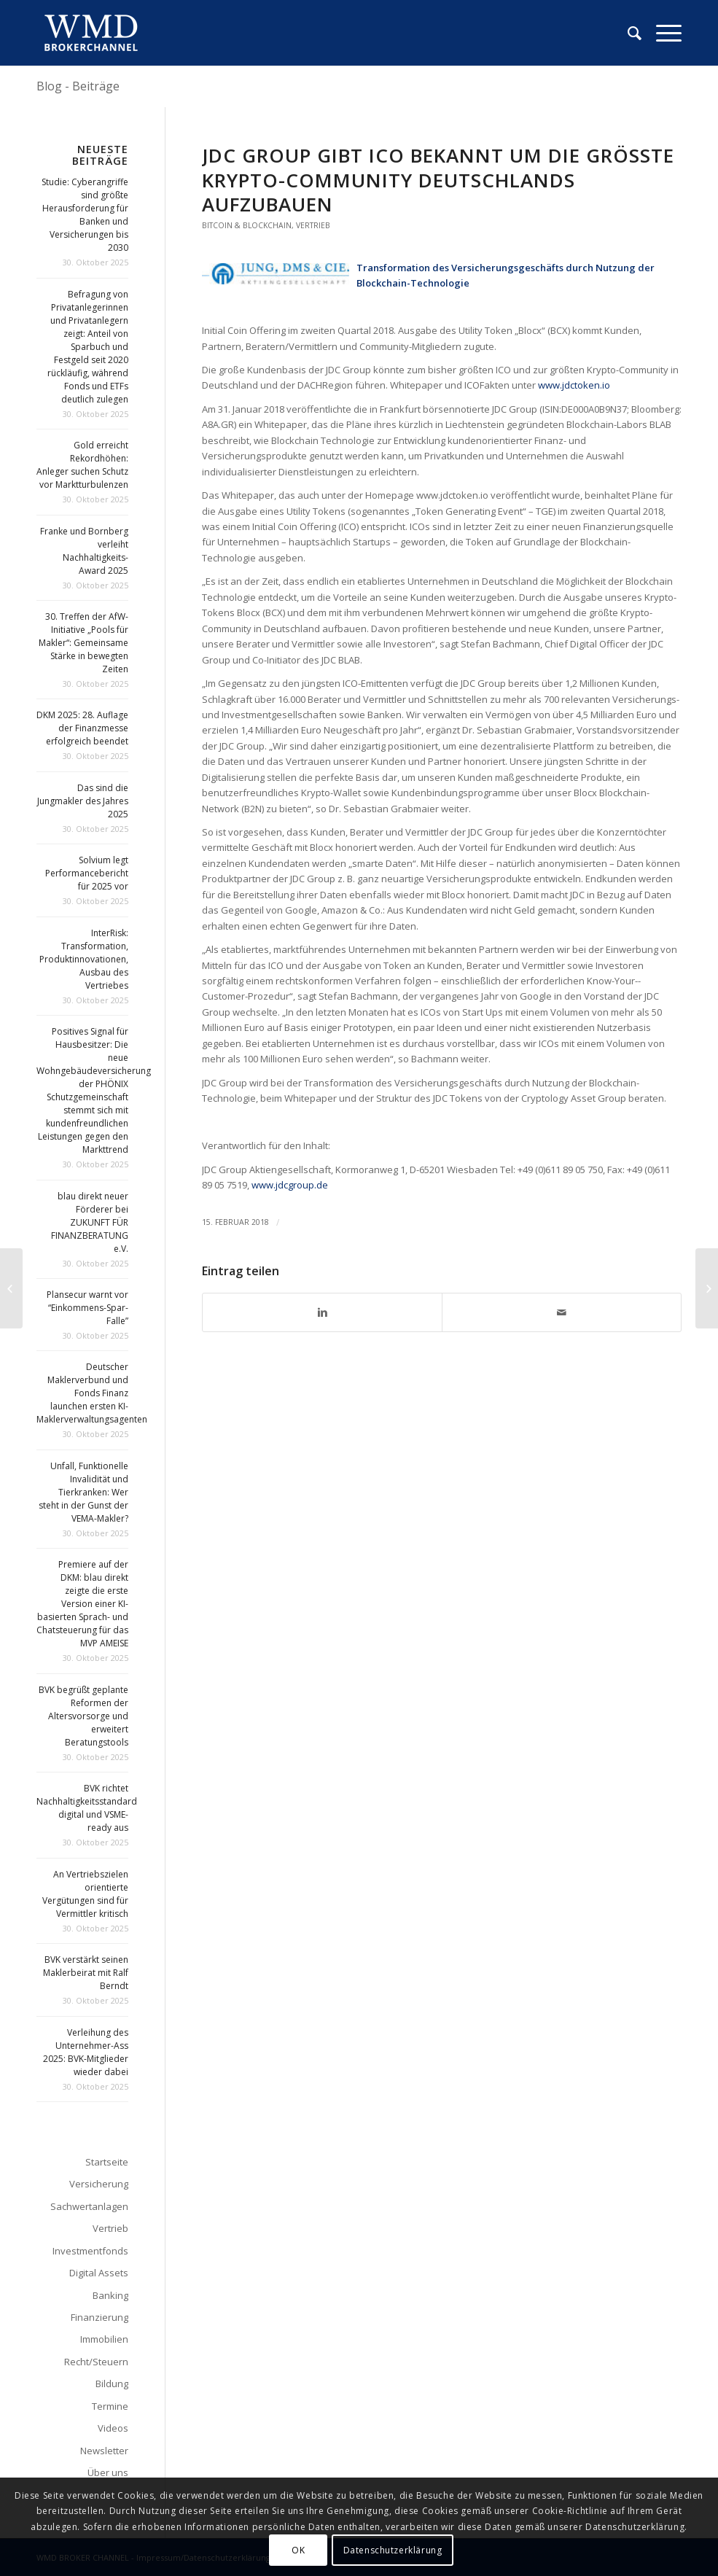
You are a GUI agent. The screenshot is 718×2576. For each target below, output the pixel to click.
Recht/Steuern (96, 2361)
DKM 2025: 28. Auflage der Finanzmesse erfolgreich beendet (82, 728)
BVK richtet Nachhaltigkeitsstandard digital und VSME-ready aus (86, 1808)
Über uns (107, 2472)
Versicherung (98, 2183)
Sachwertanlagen (89, 2206)
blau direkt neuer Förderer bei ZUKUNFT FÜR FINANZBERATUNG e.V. (89, 1222)
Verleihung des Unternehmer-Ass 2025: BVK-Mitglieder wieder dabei (85, 2052)
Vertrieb (313, 225)
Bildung (111, 2383)
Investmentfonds (90, 2250)
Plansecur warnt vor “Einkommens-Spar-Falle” (87, 1307)
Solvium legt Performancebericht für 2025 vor (86, 873)
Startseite (106, 2161)
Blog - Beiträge (78, 86)
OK (298, 2550)
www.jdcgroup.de (289, 1184)
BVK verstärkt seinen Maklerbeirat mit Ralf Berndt (85, 1972)
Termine (110, 2406)
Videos (113, 2428)
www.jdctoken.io (573, 385)
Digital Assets (98, 2272)
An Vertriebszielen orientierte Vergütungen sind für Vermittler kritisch (85, 1894)
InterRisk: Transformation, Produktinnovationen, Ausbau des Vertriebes (83, 959)
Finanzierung (99, 2317)
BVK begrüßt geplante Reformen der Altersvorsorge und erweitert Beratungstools (83, 1716)
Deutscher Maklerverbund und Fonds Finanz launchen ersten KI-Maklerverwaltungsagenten (91, 1393)
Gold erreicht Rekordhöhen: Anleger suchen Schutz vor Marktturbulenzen (82, 465)
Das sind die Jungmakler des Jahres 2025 (82, 801)
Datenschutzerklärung (392, 2550)
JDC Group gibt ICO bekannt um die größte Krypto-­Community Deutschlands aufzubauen (438, 180)
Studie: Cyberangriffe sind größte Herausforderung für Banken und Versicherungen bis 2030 (85, 215)
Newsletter (104, 2450)
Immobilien (104, 2339)
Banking (110, 2295)
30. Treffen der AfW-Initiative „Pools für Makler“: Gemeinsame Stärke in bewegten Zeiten (83, 642)
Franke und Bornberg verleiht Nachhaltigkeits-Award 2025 (84, 551)
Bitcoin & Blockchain (247, 225)
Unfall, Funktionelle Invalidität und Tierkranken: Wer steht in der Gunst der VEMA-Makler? (83, 1492)
